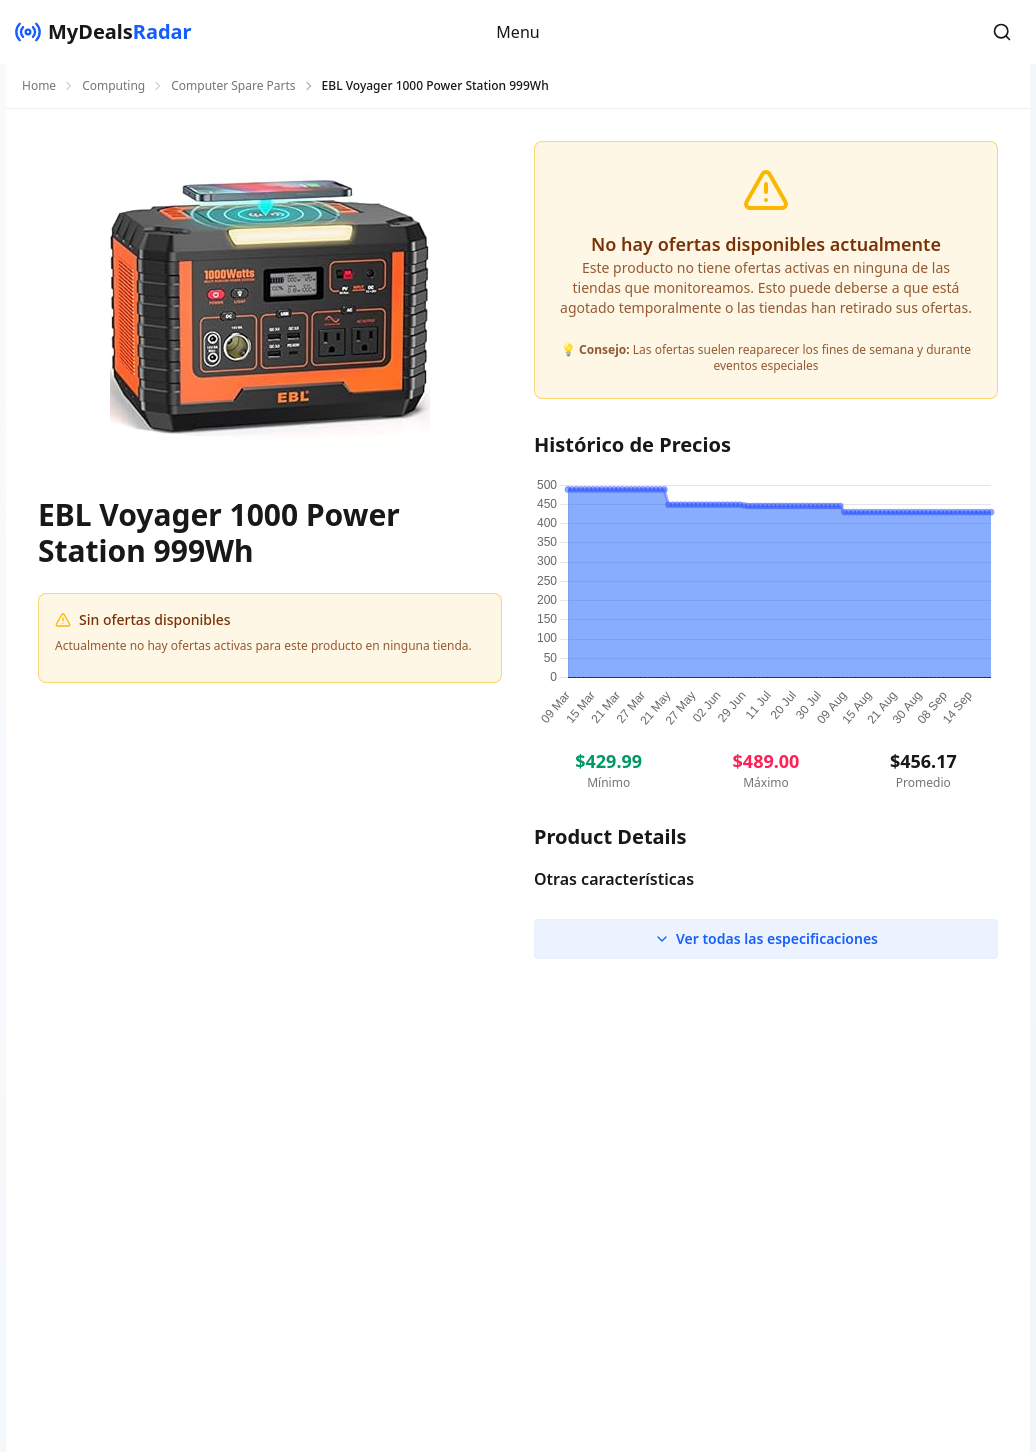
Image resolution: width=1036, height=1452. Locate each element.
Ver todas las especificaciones (766, 938)
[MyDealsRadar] (103, 32)
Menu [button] (517, 32)
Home (39, 86)
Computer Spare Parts (233, 86)
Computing (113, 86)
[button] (1002, 32)
